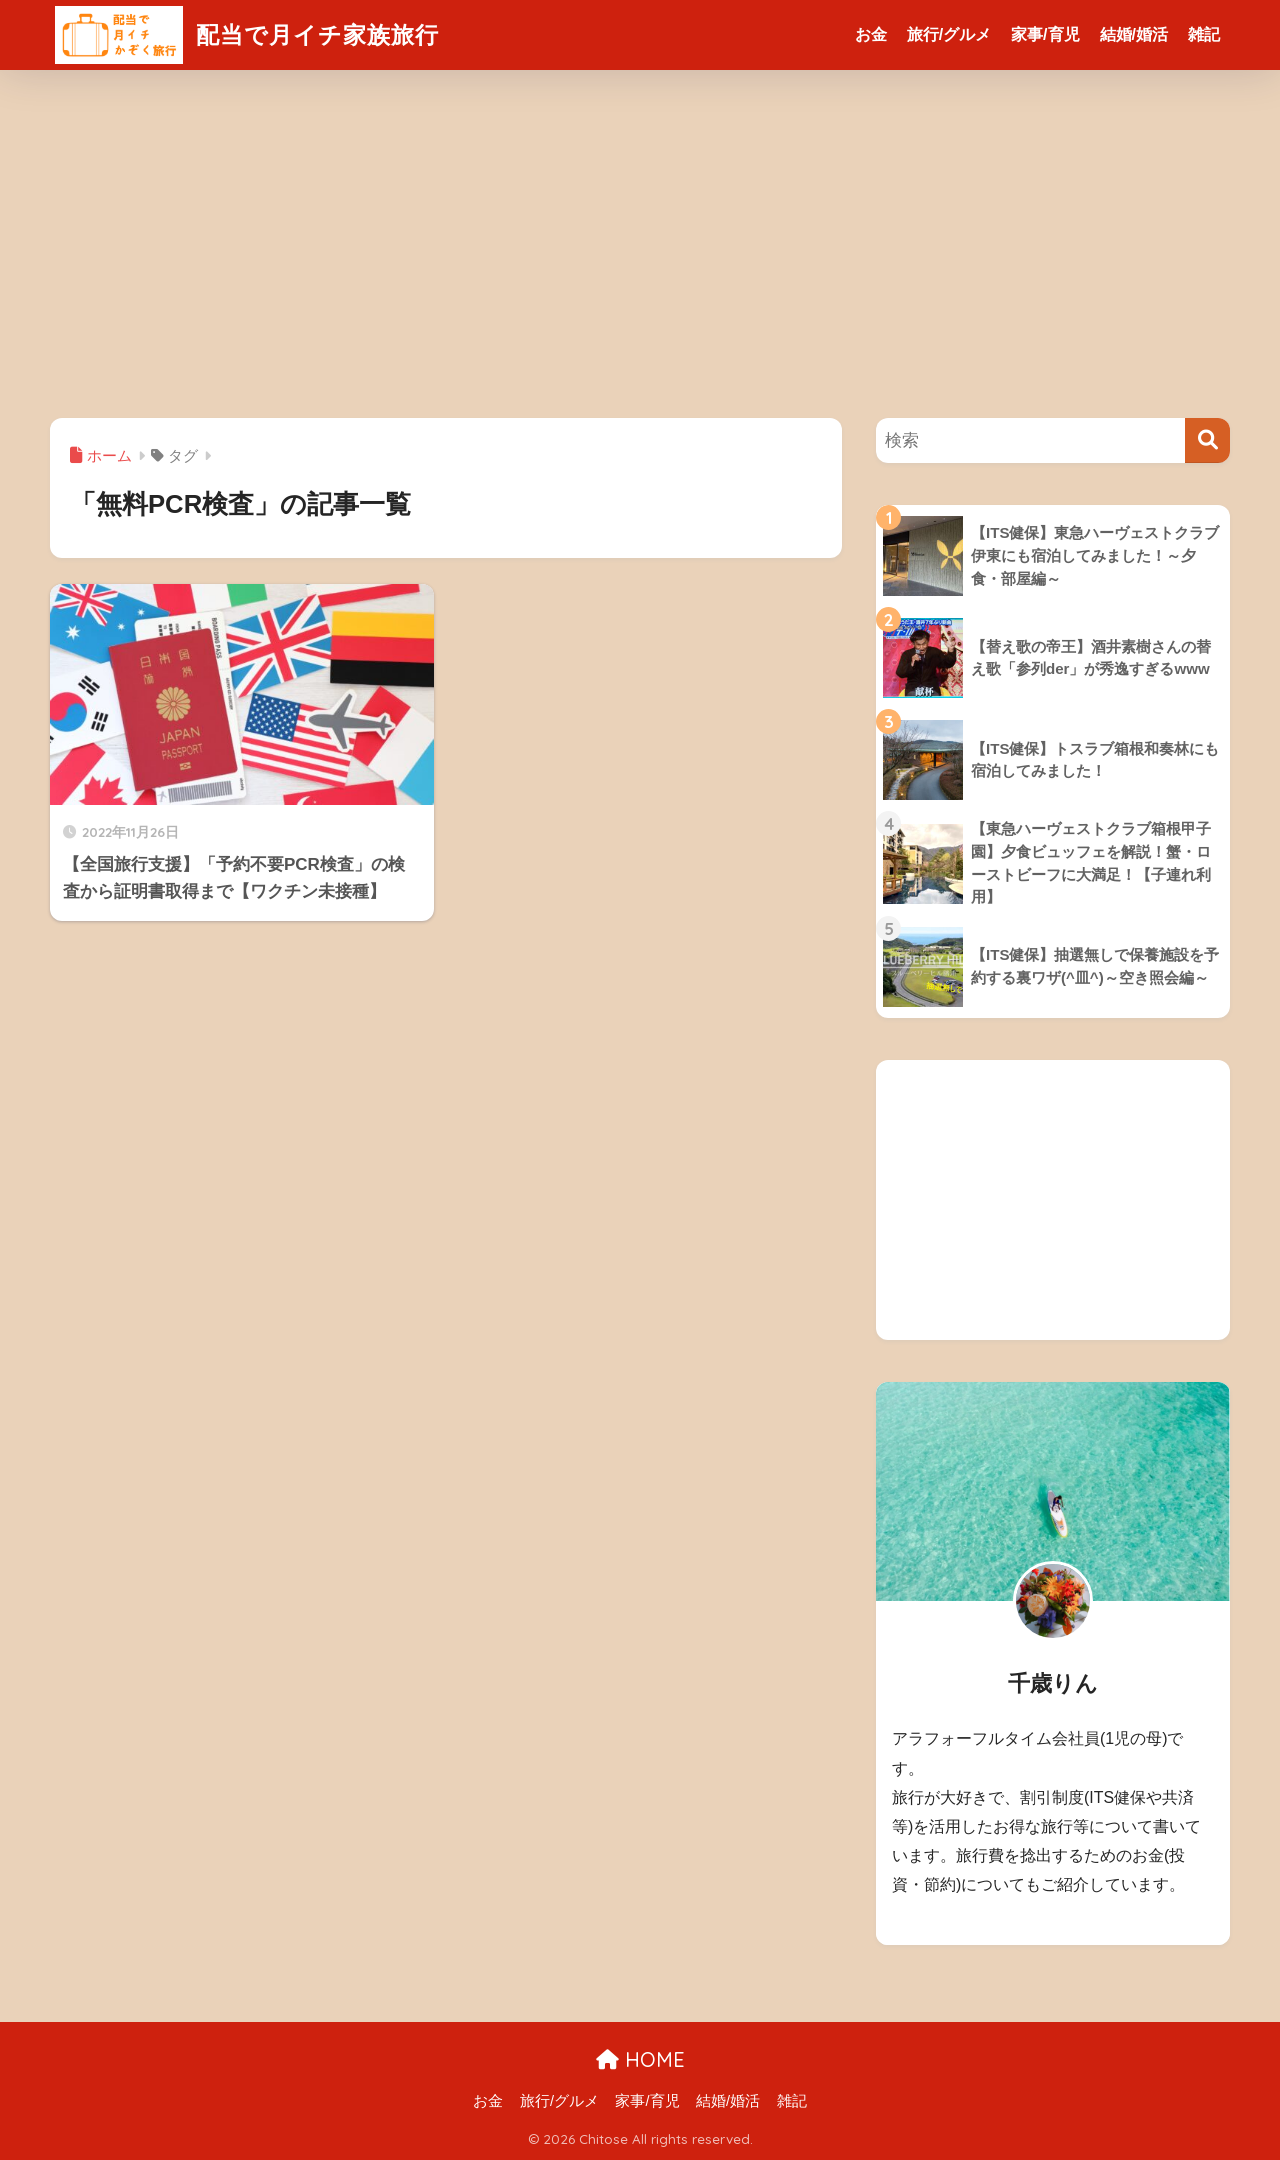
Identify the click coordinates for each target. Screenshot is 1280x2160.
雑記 (1204, 34)
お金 (871, 34)
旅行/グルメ (949, 34)
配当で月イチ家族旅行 (247, 34)
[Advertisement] (640, 244)
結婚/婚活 (1134, 34)
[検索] (1207, 440)
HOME (640, 2059)
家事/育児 (1045, 34)
